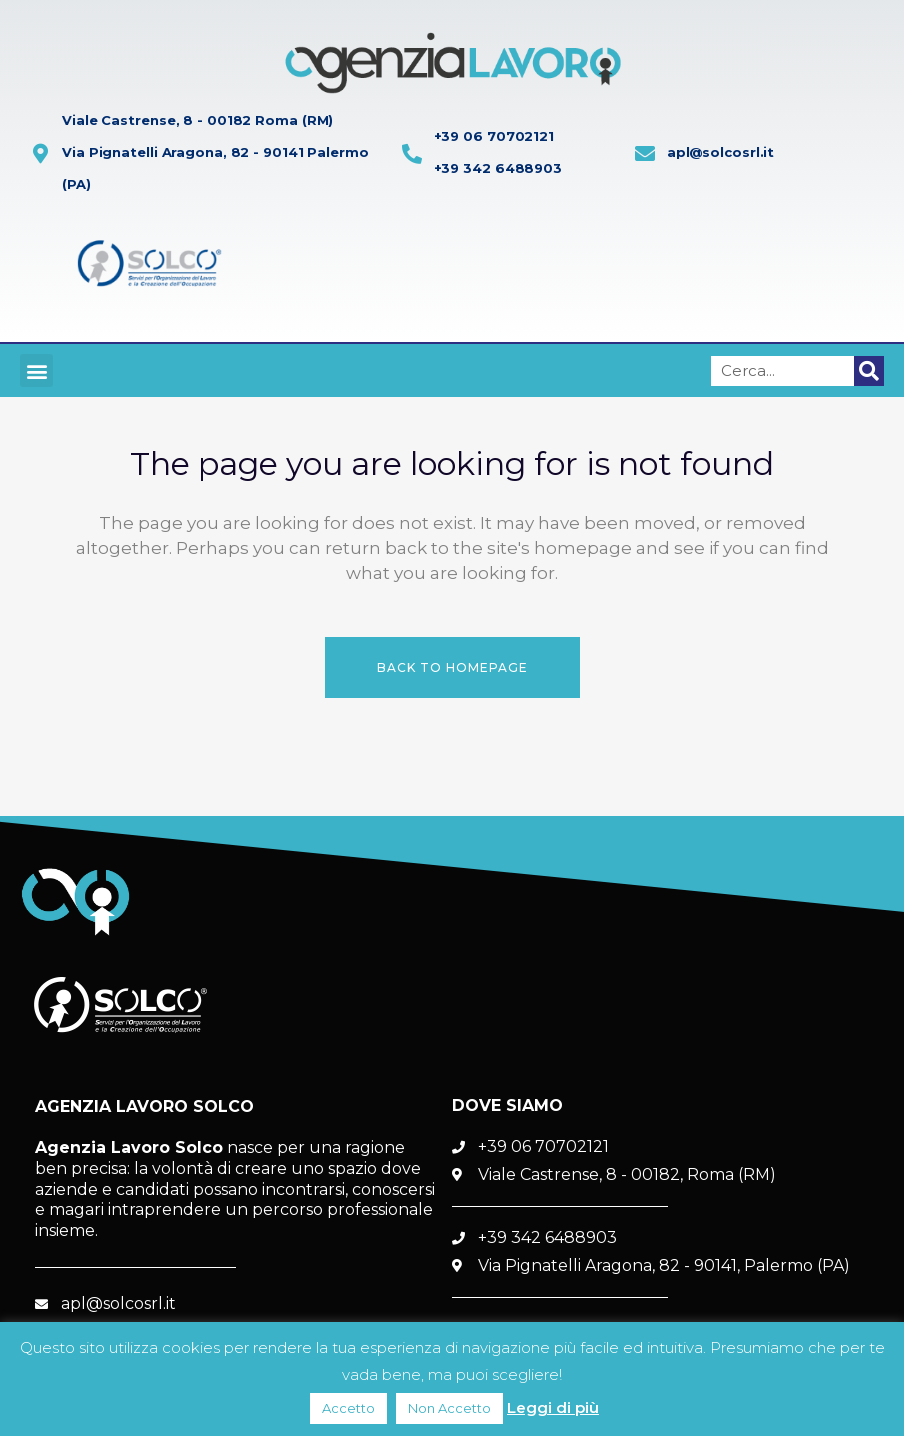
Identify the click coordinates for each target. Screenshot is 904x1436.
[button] (36, 370)
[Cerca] (869, 371)
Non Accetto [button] (449, 1408)
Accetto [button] (348, 1408)
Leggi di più (553, 1407)
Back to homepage (452, 667)
